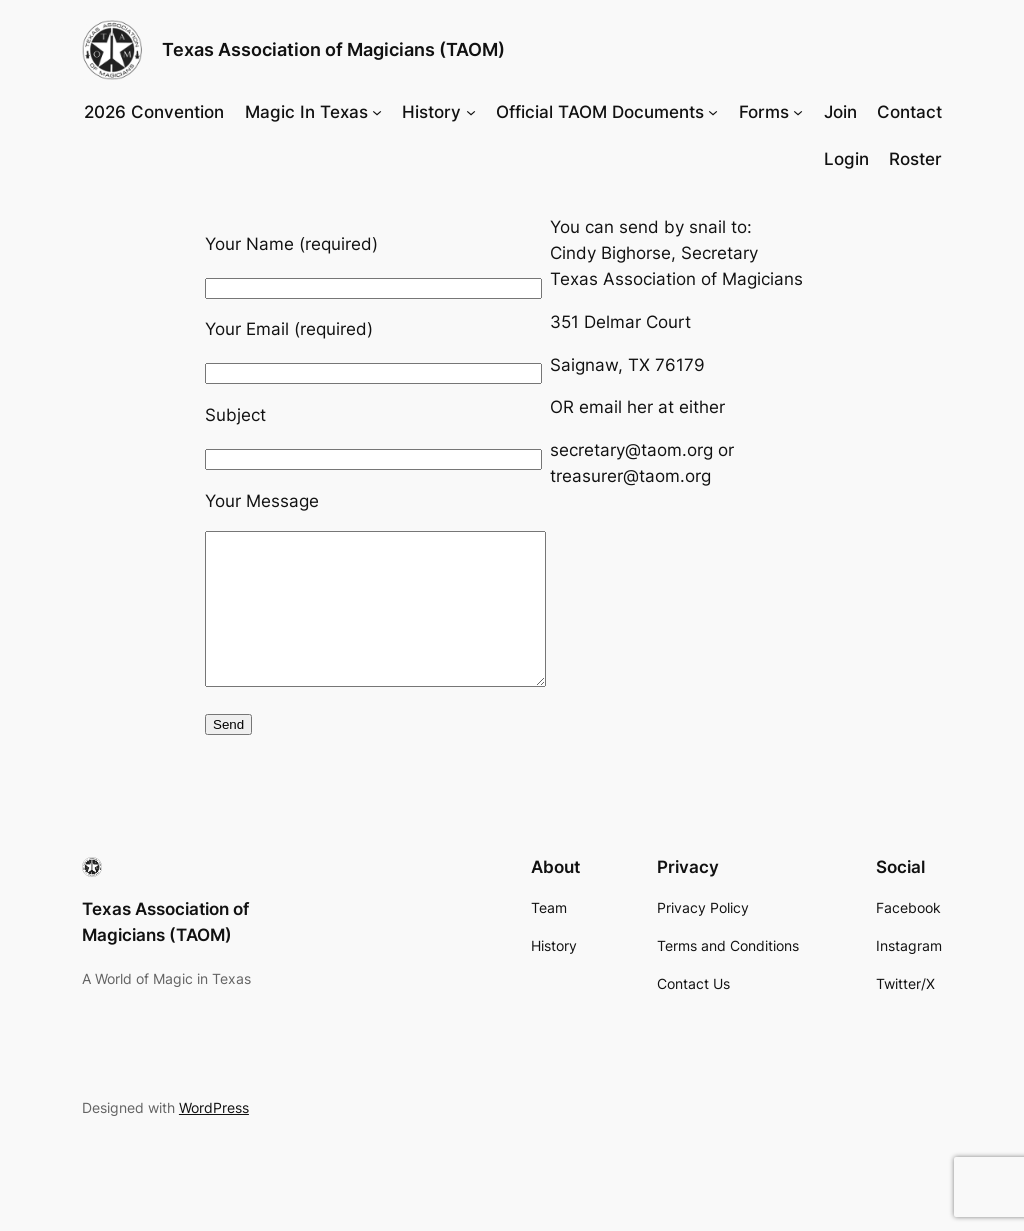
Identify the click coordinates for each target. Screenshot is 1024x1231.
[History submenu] (471, 112)
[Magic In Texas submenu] (377, 112)
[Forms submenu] (798, 112)
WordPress (214, 1137)
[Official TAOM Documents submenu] (713, 112)
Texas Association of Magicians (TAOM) (333, 49)
